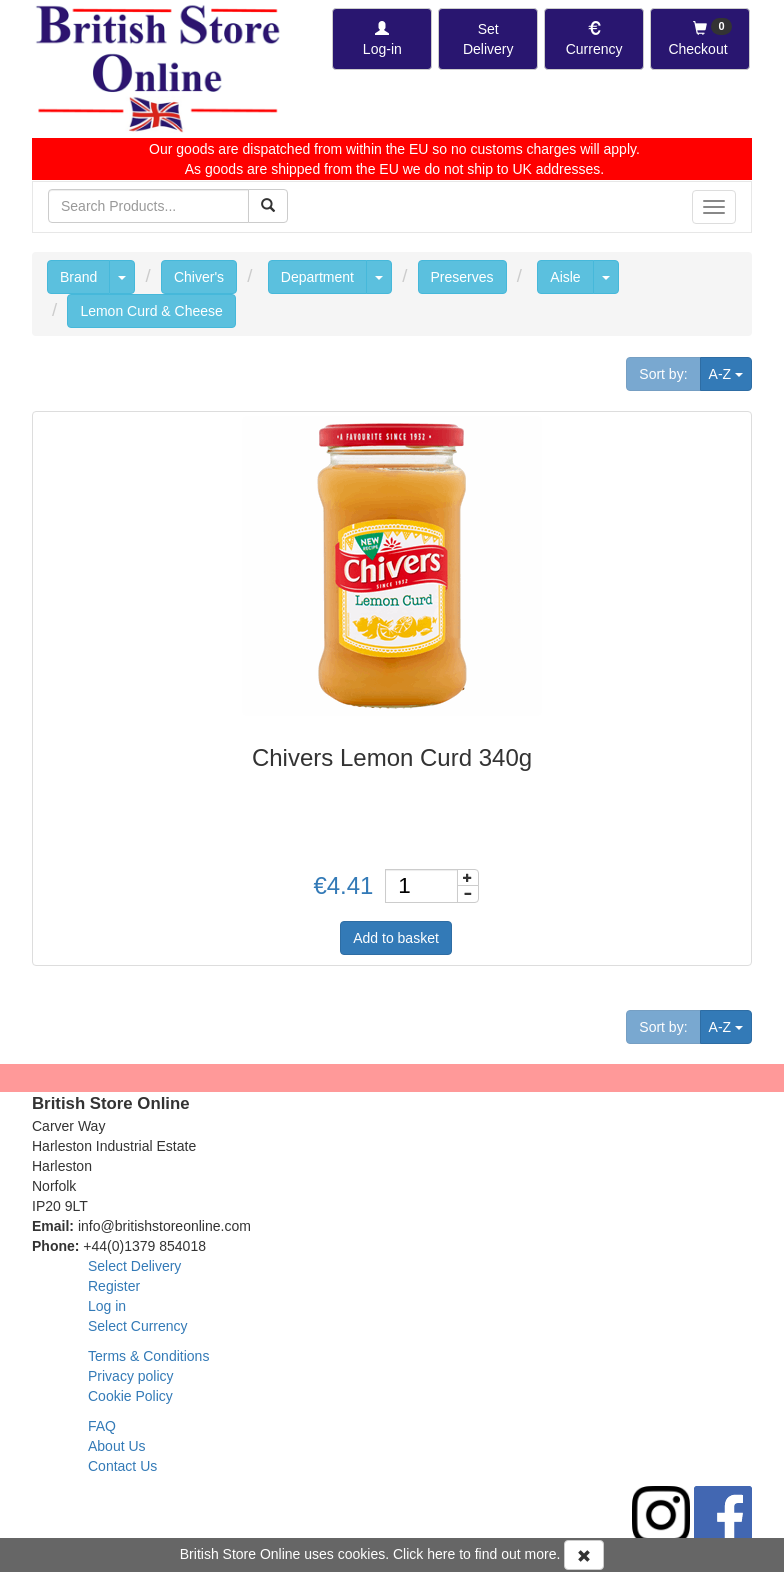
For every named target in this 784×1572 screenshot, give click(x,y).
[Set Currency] (594, 39)
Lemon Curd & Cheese (151, 311)
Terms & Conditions (148, 1356)
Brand (78, 277)
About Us (117, 1446)
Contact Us (122, 1466)
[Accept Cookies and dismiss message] (584, 1555)
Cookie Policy (130, 1396)
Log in (107, 1306)
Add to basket (396, 938)
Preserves (462, 277)
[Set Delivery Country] (488, 39)
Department (317, 277)
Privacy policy (131, 1376)
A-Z (730, 372)
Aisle (565, 277)
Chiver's (199, 277)
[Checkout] (700, 39)
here (441, 1554)
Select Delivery (134, 1266)
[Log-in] (382, 39)
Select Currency (138, 1326)
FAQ (102, 1426)
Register (114, 1286)
